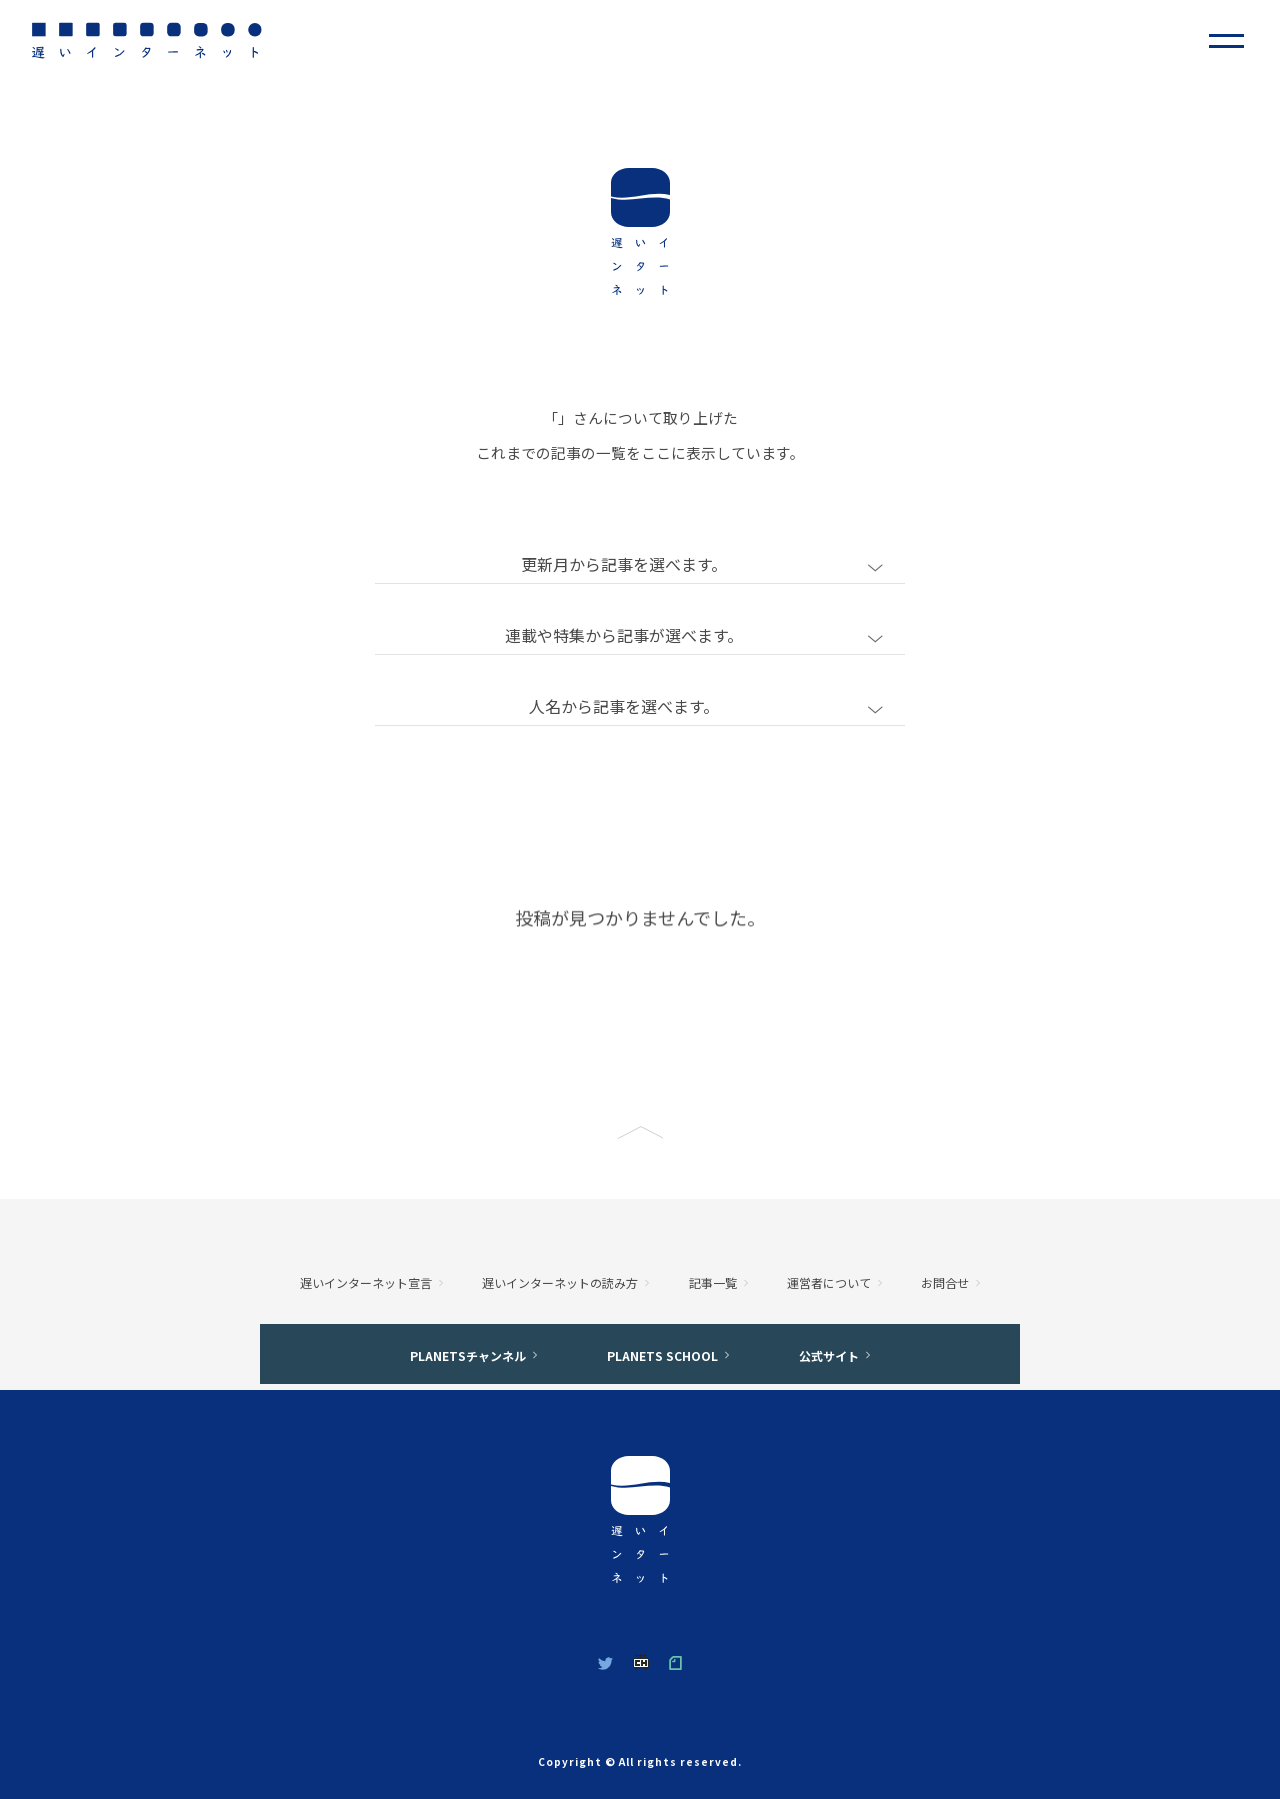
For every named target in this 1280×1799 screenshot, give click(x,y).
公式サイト (829, 1355)
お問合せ (945, 1282)
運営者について (829, 1282)
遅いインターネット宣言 (366, 1282)
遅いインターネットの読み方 (560, 1282)
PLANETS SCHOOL (662, 1355)
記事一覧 (713, 1282)
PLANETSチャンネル (468, 1355)
